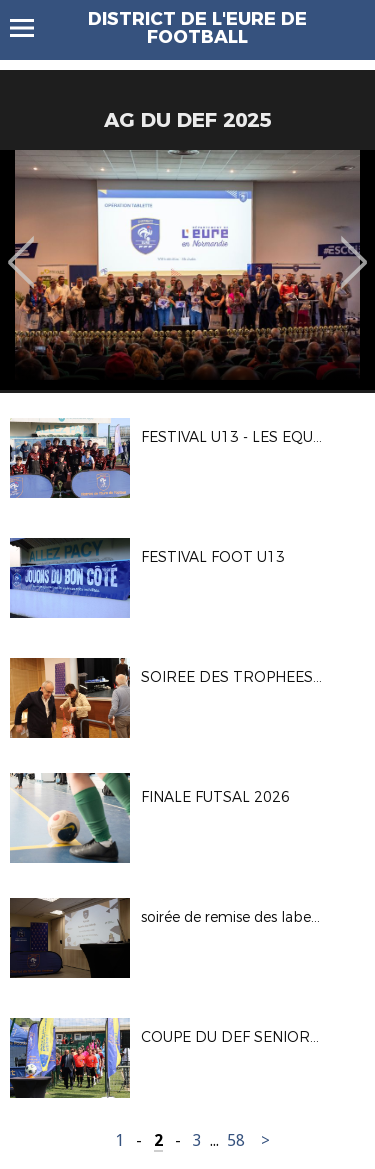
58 (236, 1140)
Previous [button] (21, 248)
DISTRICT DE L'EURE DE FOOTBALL (197, 28)
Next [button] (354, 248)
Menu (31, 28)
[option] (187, 270)
